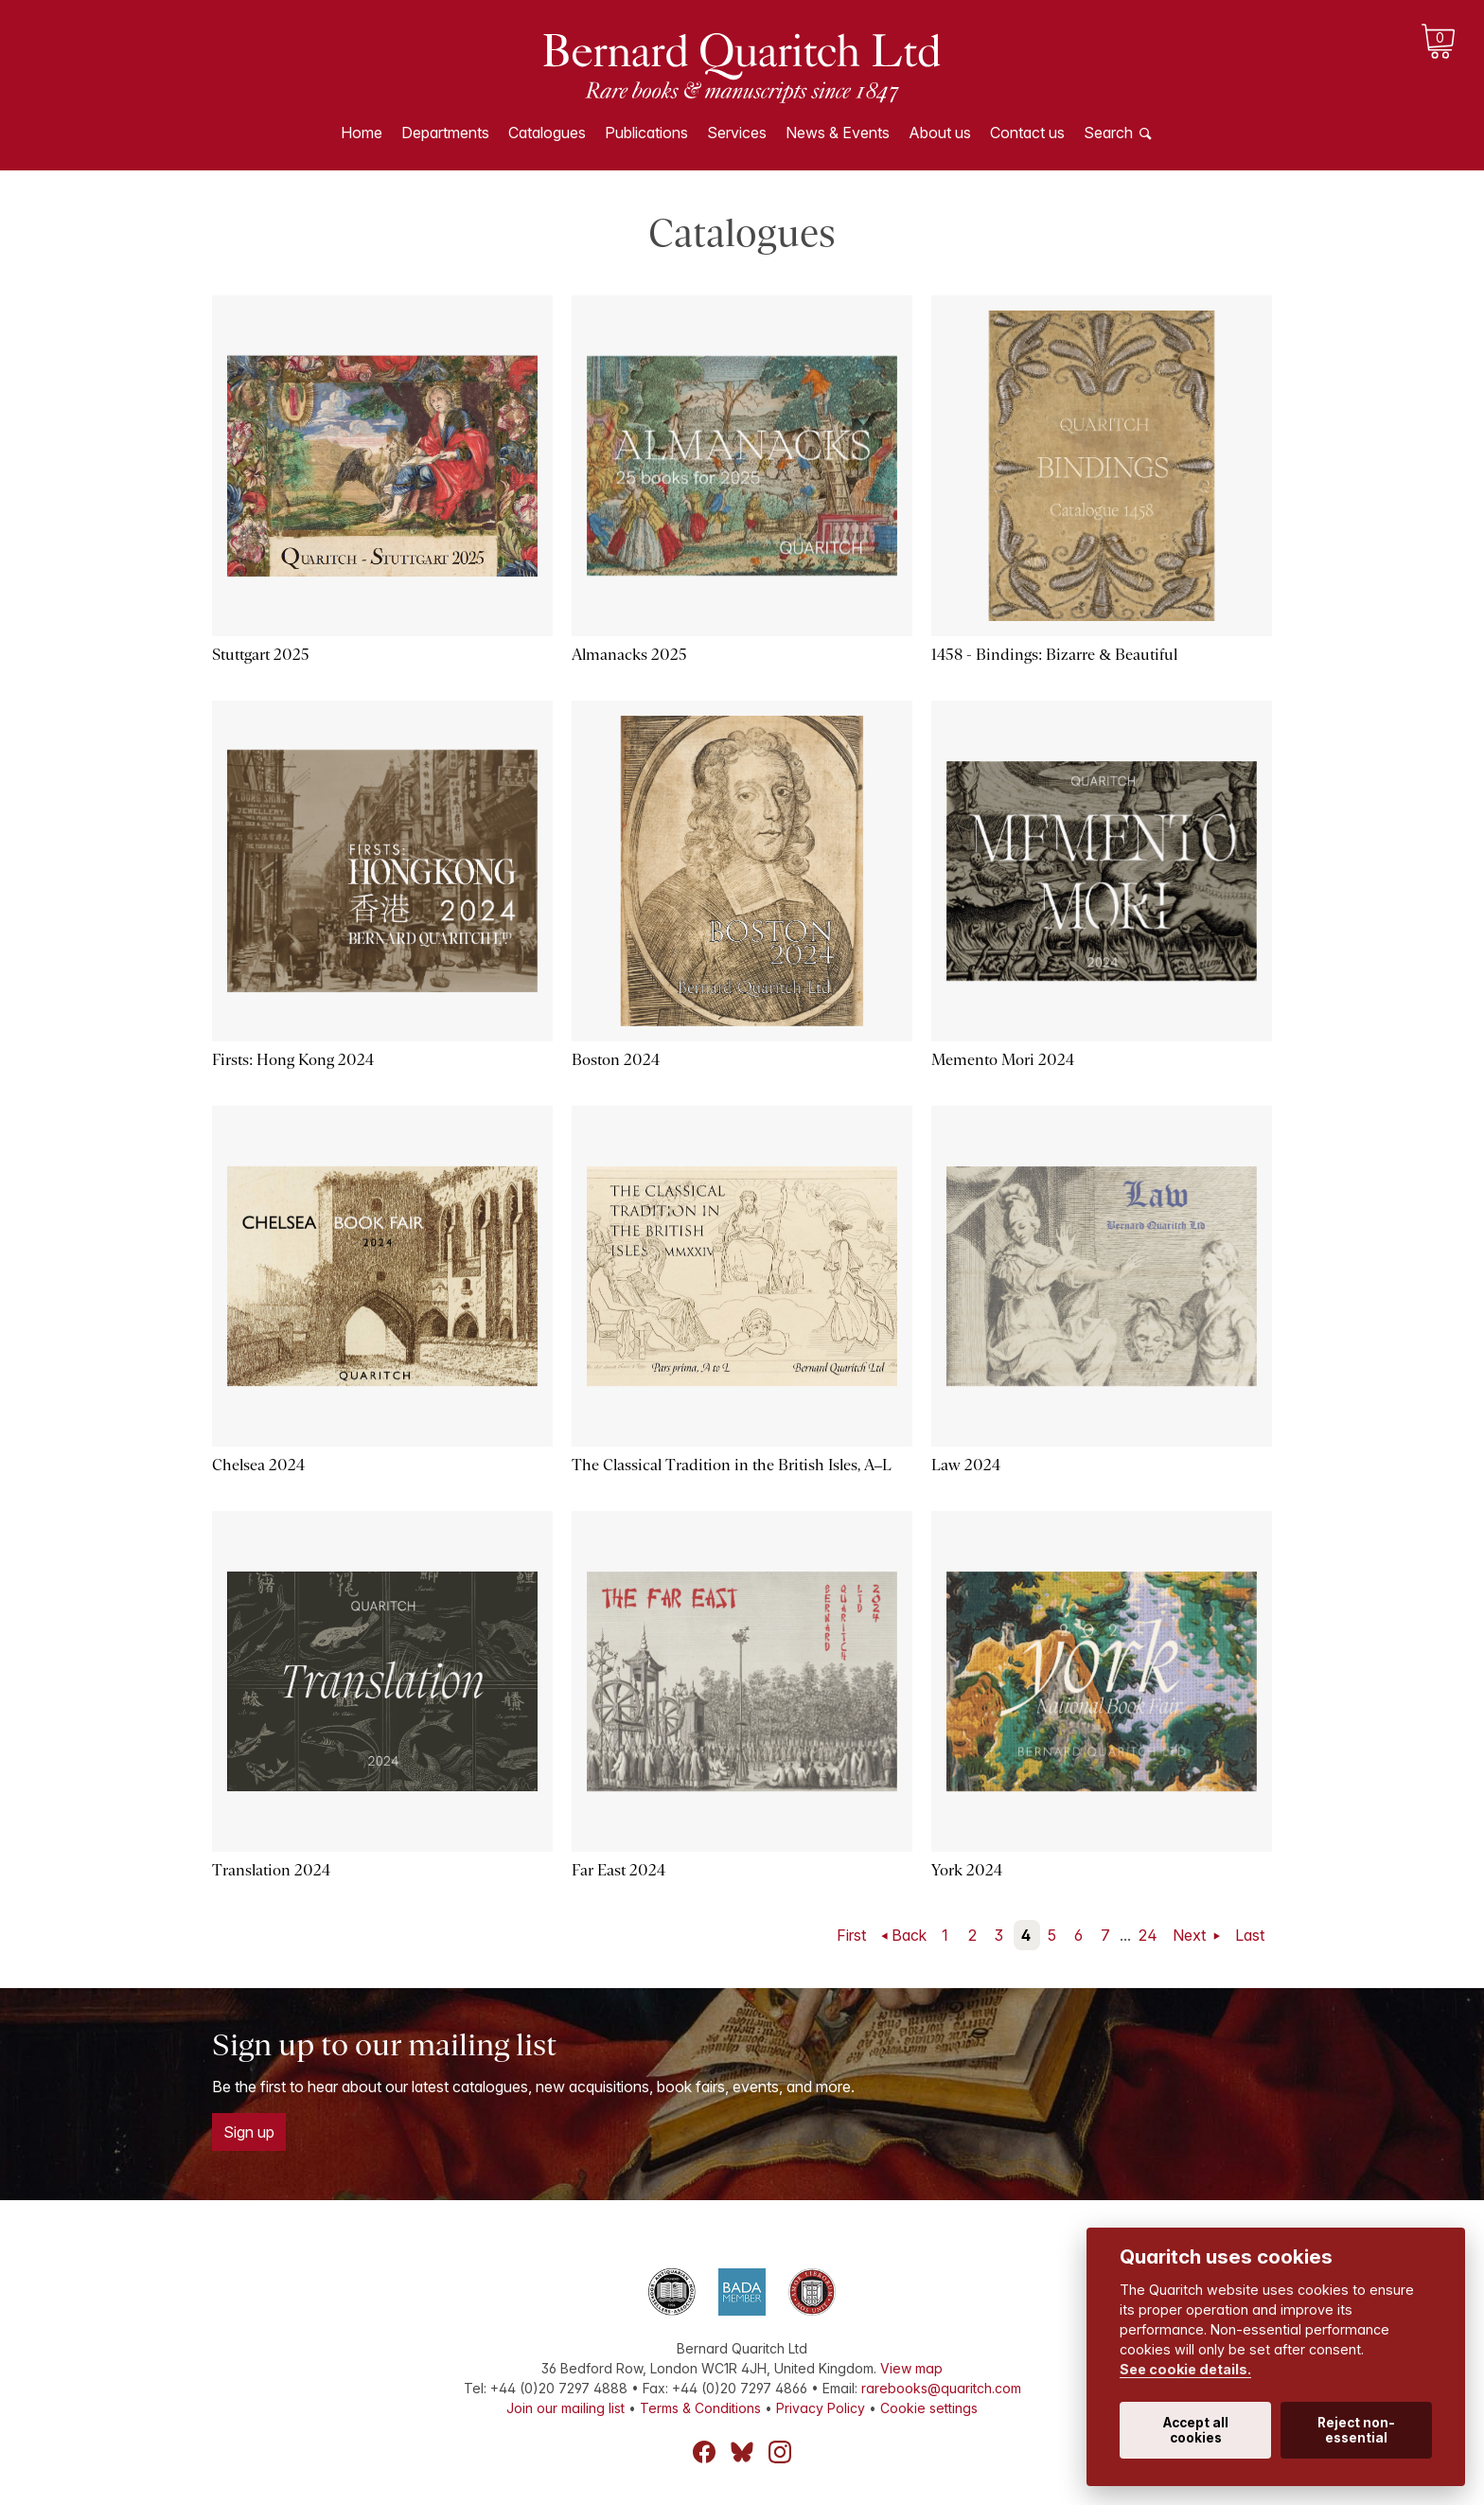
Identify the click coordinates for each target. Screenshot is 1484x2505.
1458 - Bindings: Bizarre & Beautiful (1054, 655)
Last (1249, 1935)
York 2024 (966, 1870)
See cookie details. (1185, 2369)
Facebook (704, 2452)
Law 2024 (965, 1465)
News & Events (838, 132)
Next (1191, 1935)
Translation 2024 (271, 1870)
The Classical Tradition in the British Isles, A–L (732, 1465)
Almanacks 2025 (629, 655)
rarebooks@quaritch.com (941, 2388)
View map (911, 2368)
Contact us (1027, 132)
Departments (445, 132)
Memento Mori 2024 (1002, 1060)
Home (361, 132)
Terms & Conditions (700, 2408)
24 (1148, 1935)
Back (909, 1935)
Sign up (248, 2132)
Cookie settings (929, 2408)
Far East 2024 (618, 1870)
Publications (646, 132)
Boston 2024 (616, 1060)
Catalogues (547, 132)
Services (737, 132)
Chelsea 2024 (258, 1465)
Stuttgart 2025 (260, 655)
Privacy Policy (820, 2408)
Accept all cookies (1195, 2430)
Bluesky (742, 2452)
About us (940, 132)
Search (1108, 132)
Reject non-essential (1356, 2430)
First (851, 1935)
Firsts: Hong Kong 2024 (293, 1060)
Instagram (779, 2452)
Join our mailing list (565, 2408)
